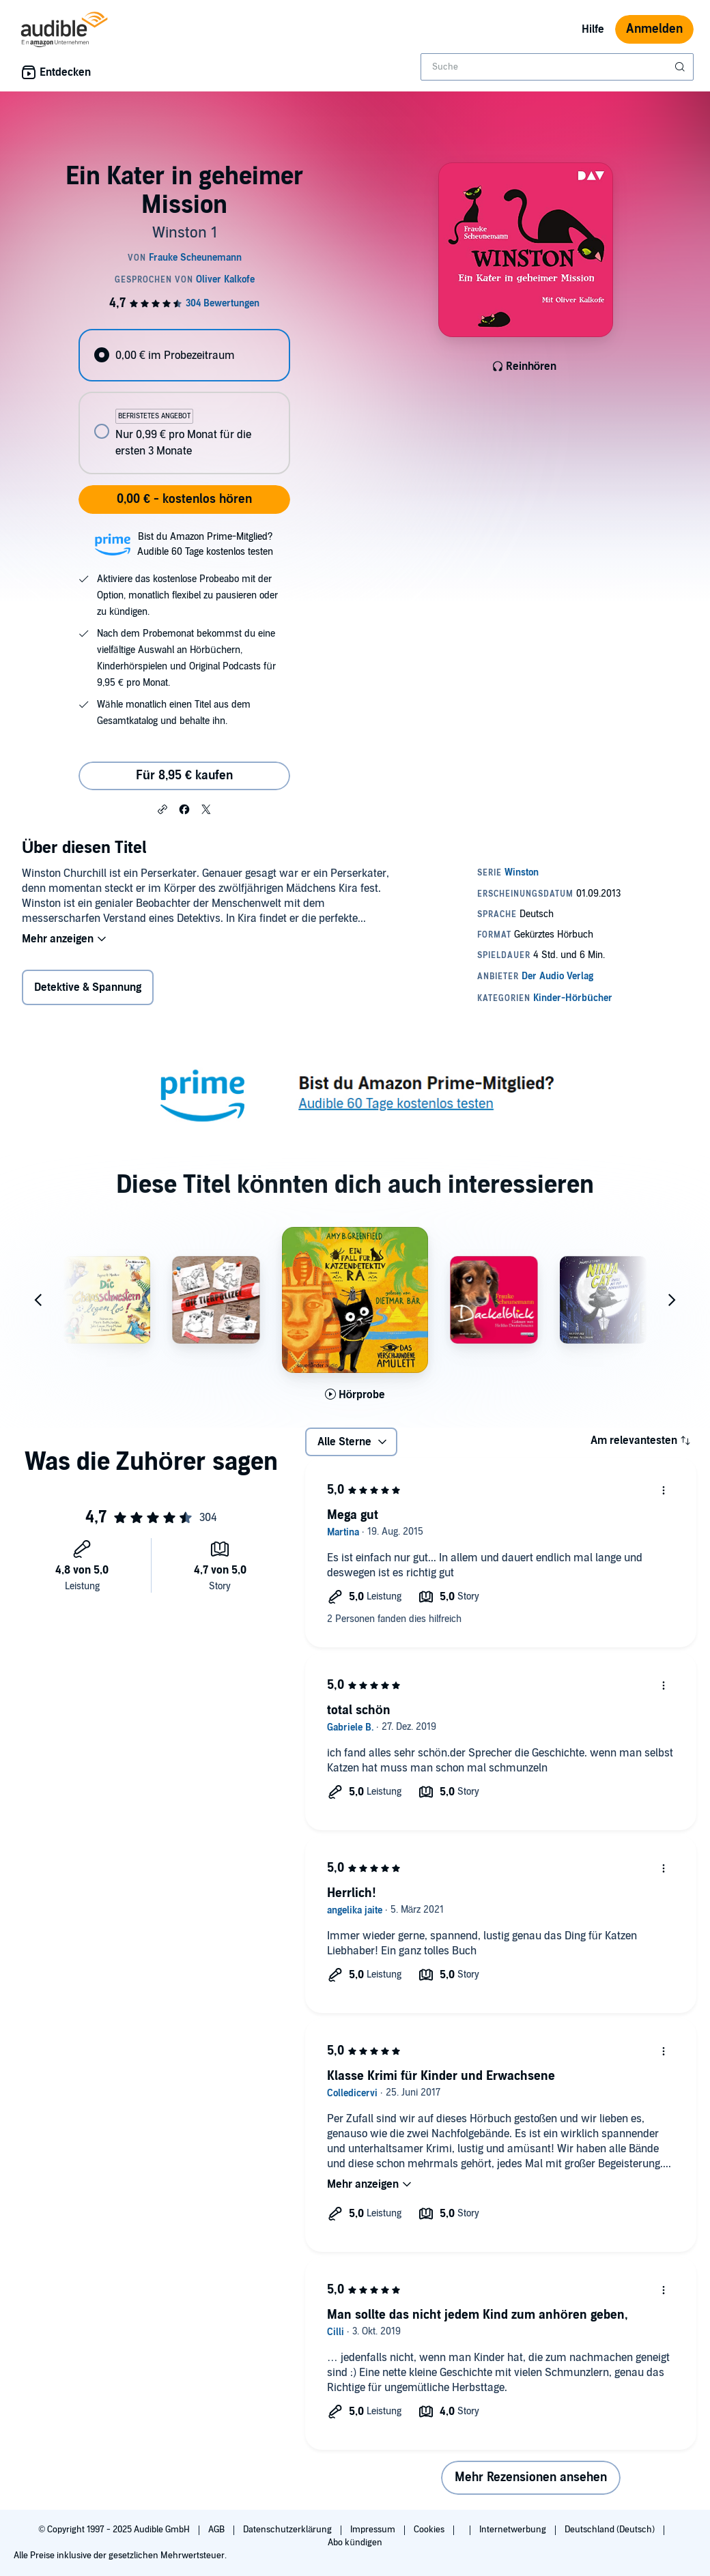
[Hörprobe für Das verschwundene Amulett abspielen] (355, 1394)
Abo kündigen (355, 2542)
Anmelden (654, 29)
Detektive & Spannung (87, 987)
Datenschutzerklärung (288, 2529)
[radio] (184, 355)
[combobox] (557, 67)
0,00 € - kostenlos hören (184, 499)
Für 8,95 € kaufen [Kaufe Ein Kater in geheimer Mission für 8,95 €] (184, 775)
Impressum (373, 2529)
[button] (162, 808)
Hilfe (593, 29)
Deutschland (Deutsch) (611, 2529)
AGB (217, 2529)
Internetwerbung (513, 2529)
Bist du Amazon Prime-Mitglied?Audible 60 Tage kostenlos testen (205, 544)
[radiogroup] (184, 401)
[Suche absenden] (681, 67)
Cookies (430, 2529)
